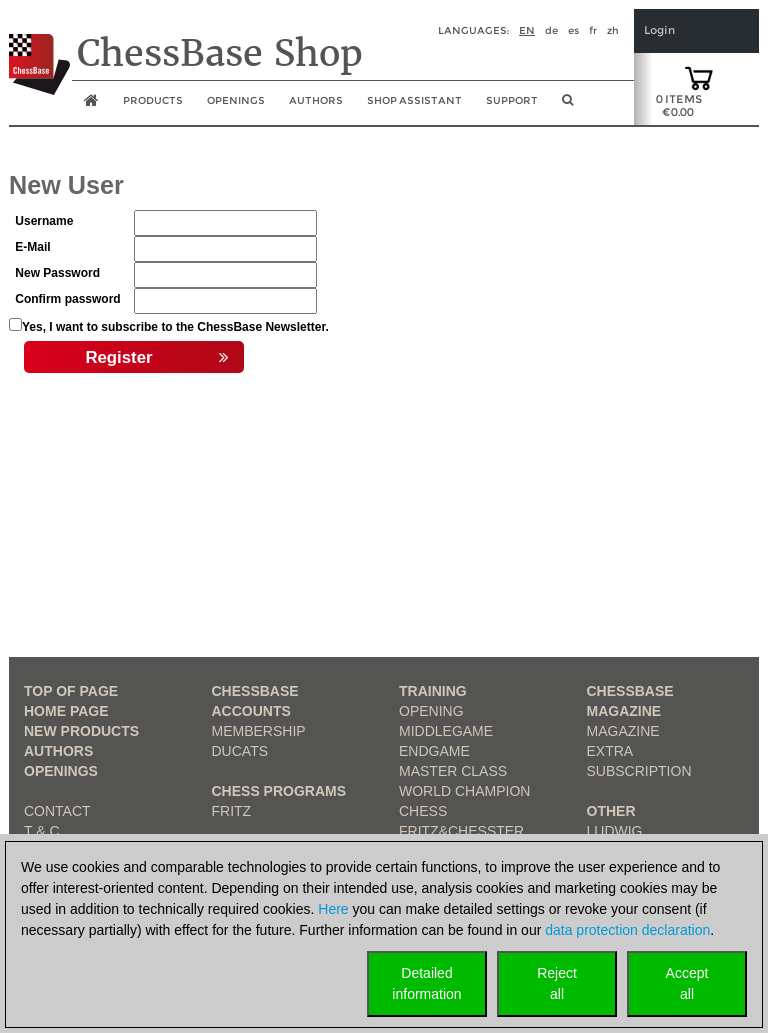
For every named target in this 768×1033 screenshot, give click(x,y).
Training (433, 691)
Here (333, 909)
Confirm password (67, 299)
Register (157, 358)
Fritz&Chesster (461, 831)
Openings (61, 771)
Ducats (240, 751)
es (573, 30)
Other (611, 811)
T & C (42, 831)
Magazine (623, 731)
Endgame (434, 751)
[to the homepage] (39, 49)
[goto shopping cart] (699, 77)
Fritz (232, 811)
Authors (316, 100)
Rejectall (557, 983)
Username (44, 221)
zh (613, 30)
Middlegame (446, 731)
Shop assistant (414, 100)
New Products (81, 731)
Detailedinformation (426, 983)
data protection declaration (627, 930)
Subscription (639, 771)
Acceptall (687, 983)
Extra (610, 751)
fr (593, 30)
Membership (259, 731)
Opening (431, 711)
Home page (66, 711)
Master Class (453, 771)
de (551, 30)
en (527, 30)
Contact (57, 811)
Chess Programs (279, 791)
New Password (57, 273)
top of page (71, 691)
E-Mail (32, 247)
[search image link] (567, 106)
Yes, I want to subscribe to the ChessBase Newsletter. (175, 327)
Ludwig (615, 831)
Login (659, 30)
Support (512, 100)
